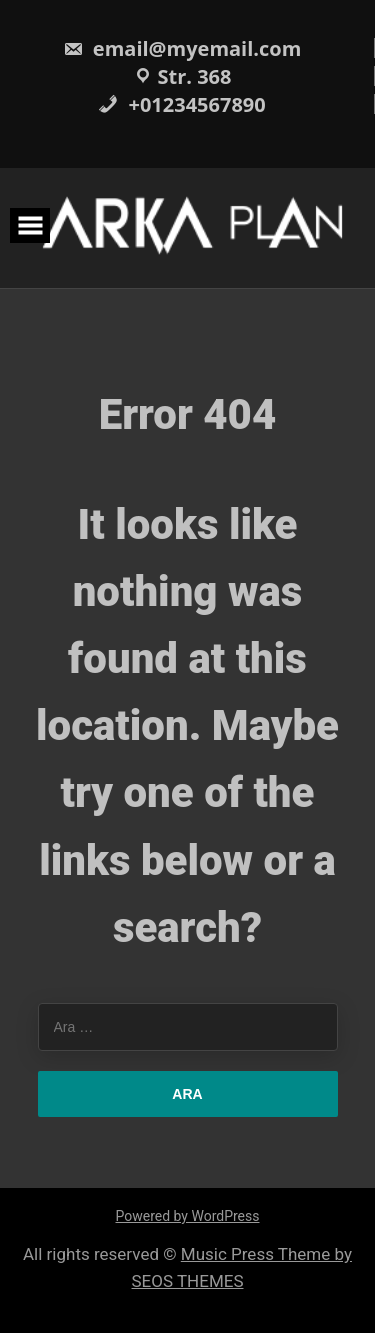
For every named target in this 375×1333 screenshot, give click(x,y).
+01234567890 (181, 104)
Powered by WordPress (188, 1216)
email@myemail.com (182, 48)
